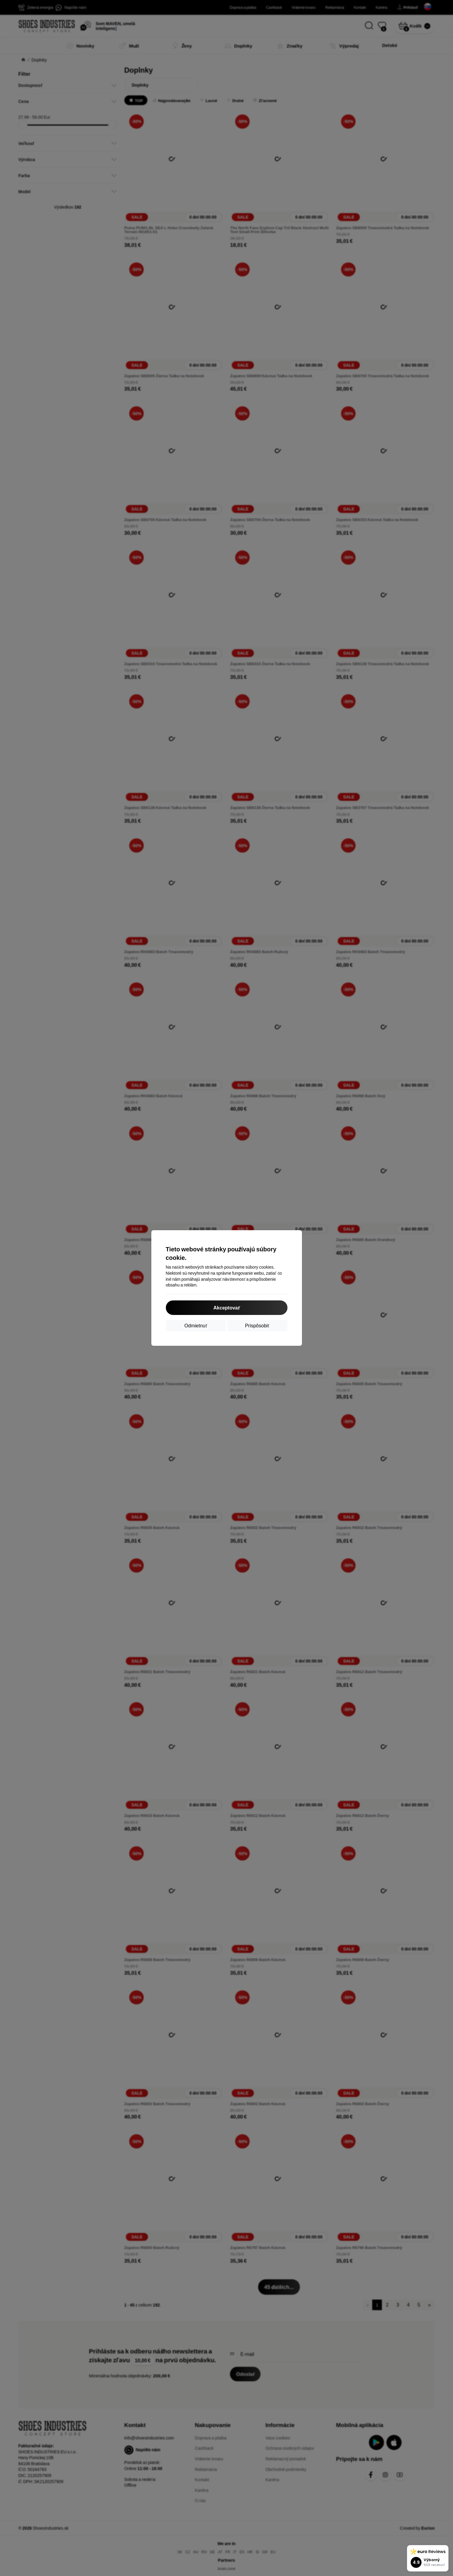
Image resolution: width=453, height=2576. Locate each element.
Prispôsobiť (257, 1325)
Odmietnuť (195, 1325)
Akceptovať (226, 1307)
